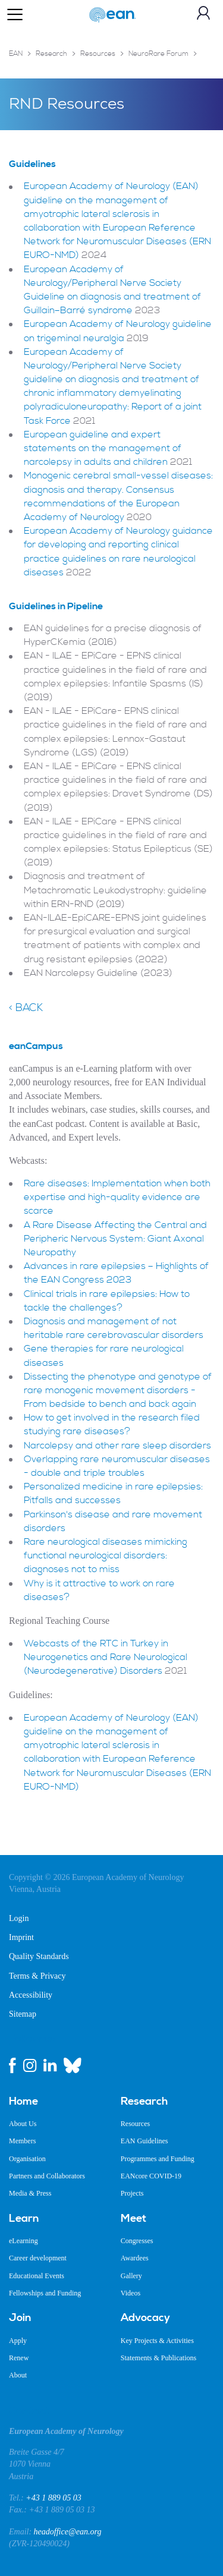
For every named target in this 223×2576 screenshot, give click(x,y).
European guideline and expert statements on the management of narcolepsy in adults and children (102, 448)
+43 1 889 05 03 (53, 2497)
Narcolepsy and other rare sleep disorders (117, 1445)
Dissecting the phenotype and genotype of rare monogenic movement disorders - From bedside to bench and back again (118, 1390)
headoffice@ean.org (68, 2531)
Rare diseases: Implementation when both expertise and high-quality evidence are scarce (117, 1197)
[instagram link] (29, 2065)
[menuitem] (56, 2101)
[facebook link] (12, 2065)
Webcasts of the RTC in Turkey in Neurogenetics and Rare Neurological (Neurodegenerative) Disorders (105, 1657)
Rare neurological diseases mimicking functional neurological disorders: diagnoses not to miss (105, 1555)
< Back (26, 1008)
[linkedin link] (49, 2065)
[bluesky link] (72, 2065)
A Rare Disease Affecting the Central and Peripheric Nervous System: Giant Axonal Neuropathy (115, 1238)
